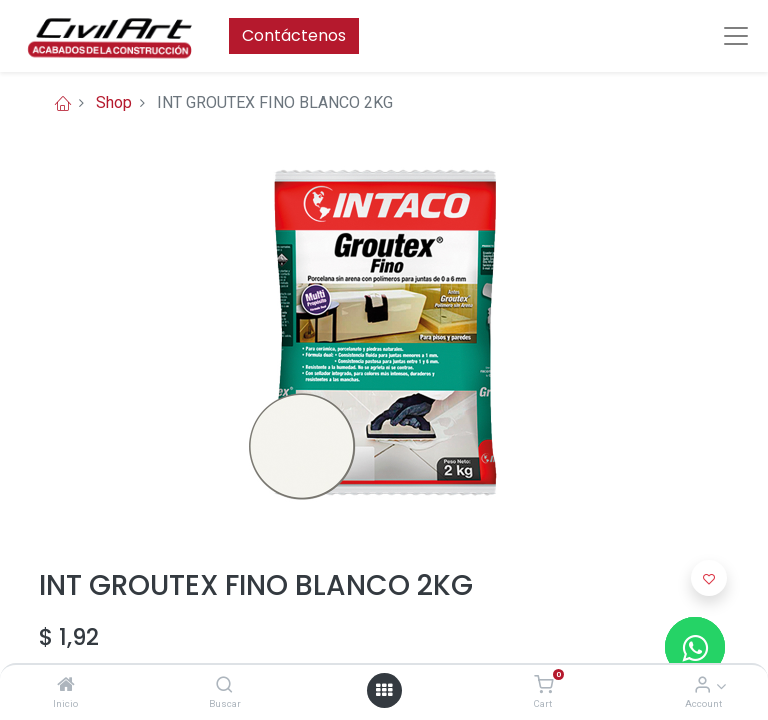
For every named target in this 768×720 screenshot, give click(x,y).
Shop (114, 102)
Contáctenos (294, 35)
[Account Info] (702, 685)
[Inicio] (66, 685)
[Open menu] (384, 690)
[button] (709, 578)
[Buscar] (224, 685)
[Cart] (543, 685)
